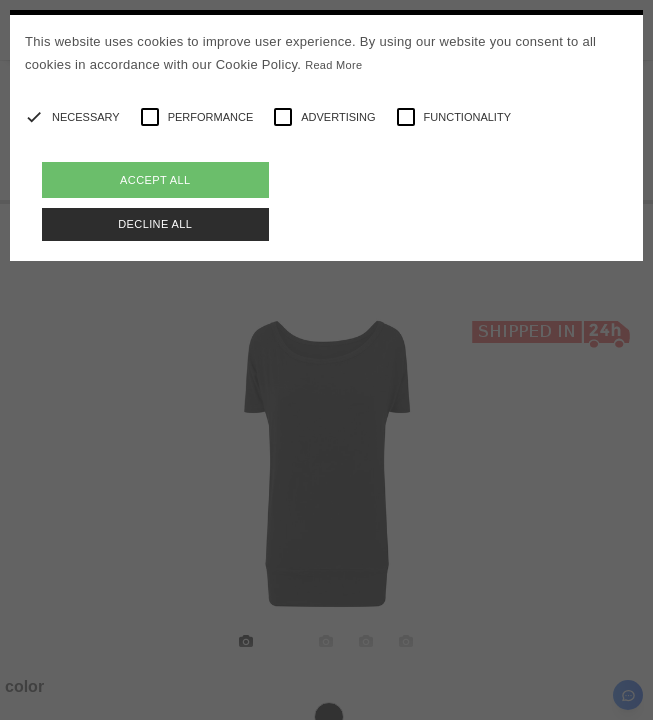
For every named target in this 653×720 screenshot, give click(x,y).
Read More (333, 65)
